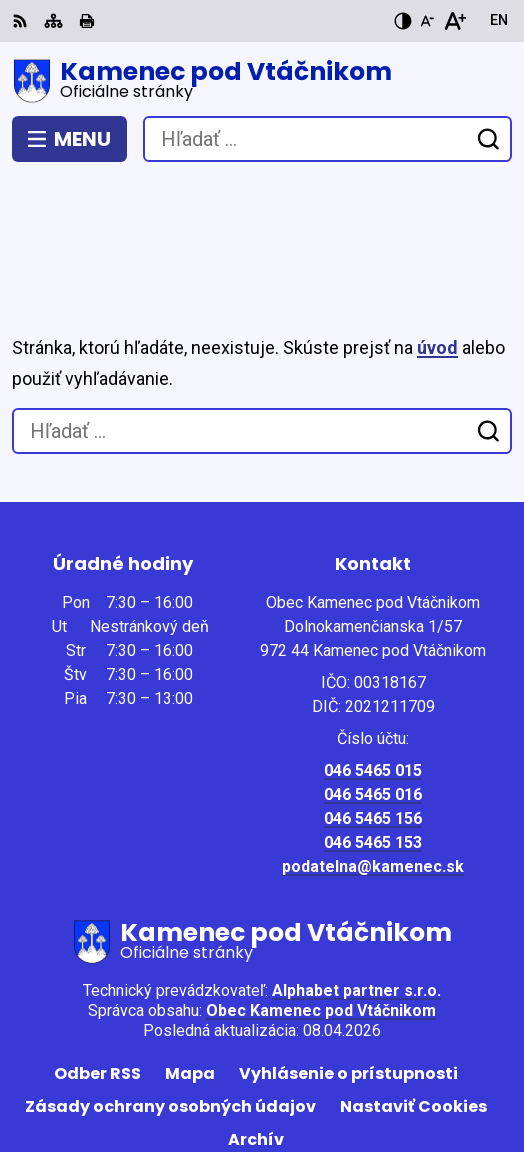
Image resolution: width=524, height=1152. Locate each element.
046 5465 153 (373, 735)
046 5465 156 (373, 711)
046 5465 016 (373, 687)
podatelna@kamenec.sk (373, 759)
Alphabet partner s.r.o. (356, 883)
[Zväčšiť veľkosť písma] (454, 21)
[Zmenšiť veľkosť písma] (427, 21)
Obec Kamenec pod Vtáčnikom (321, 903)
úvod (437, 240)
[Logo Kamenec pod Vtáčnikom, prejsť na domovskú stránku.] (262, 81)
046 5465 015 (373, 663)
